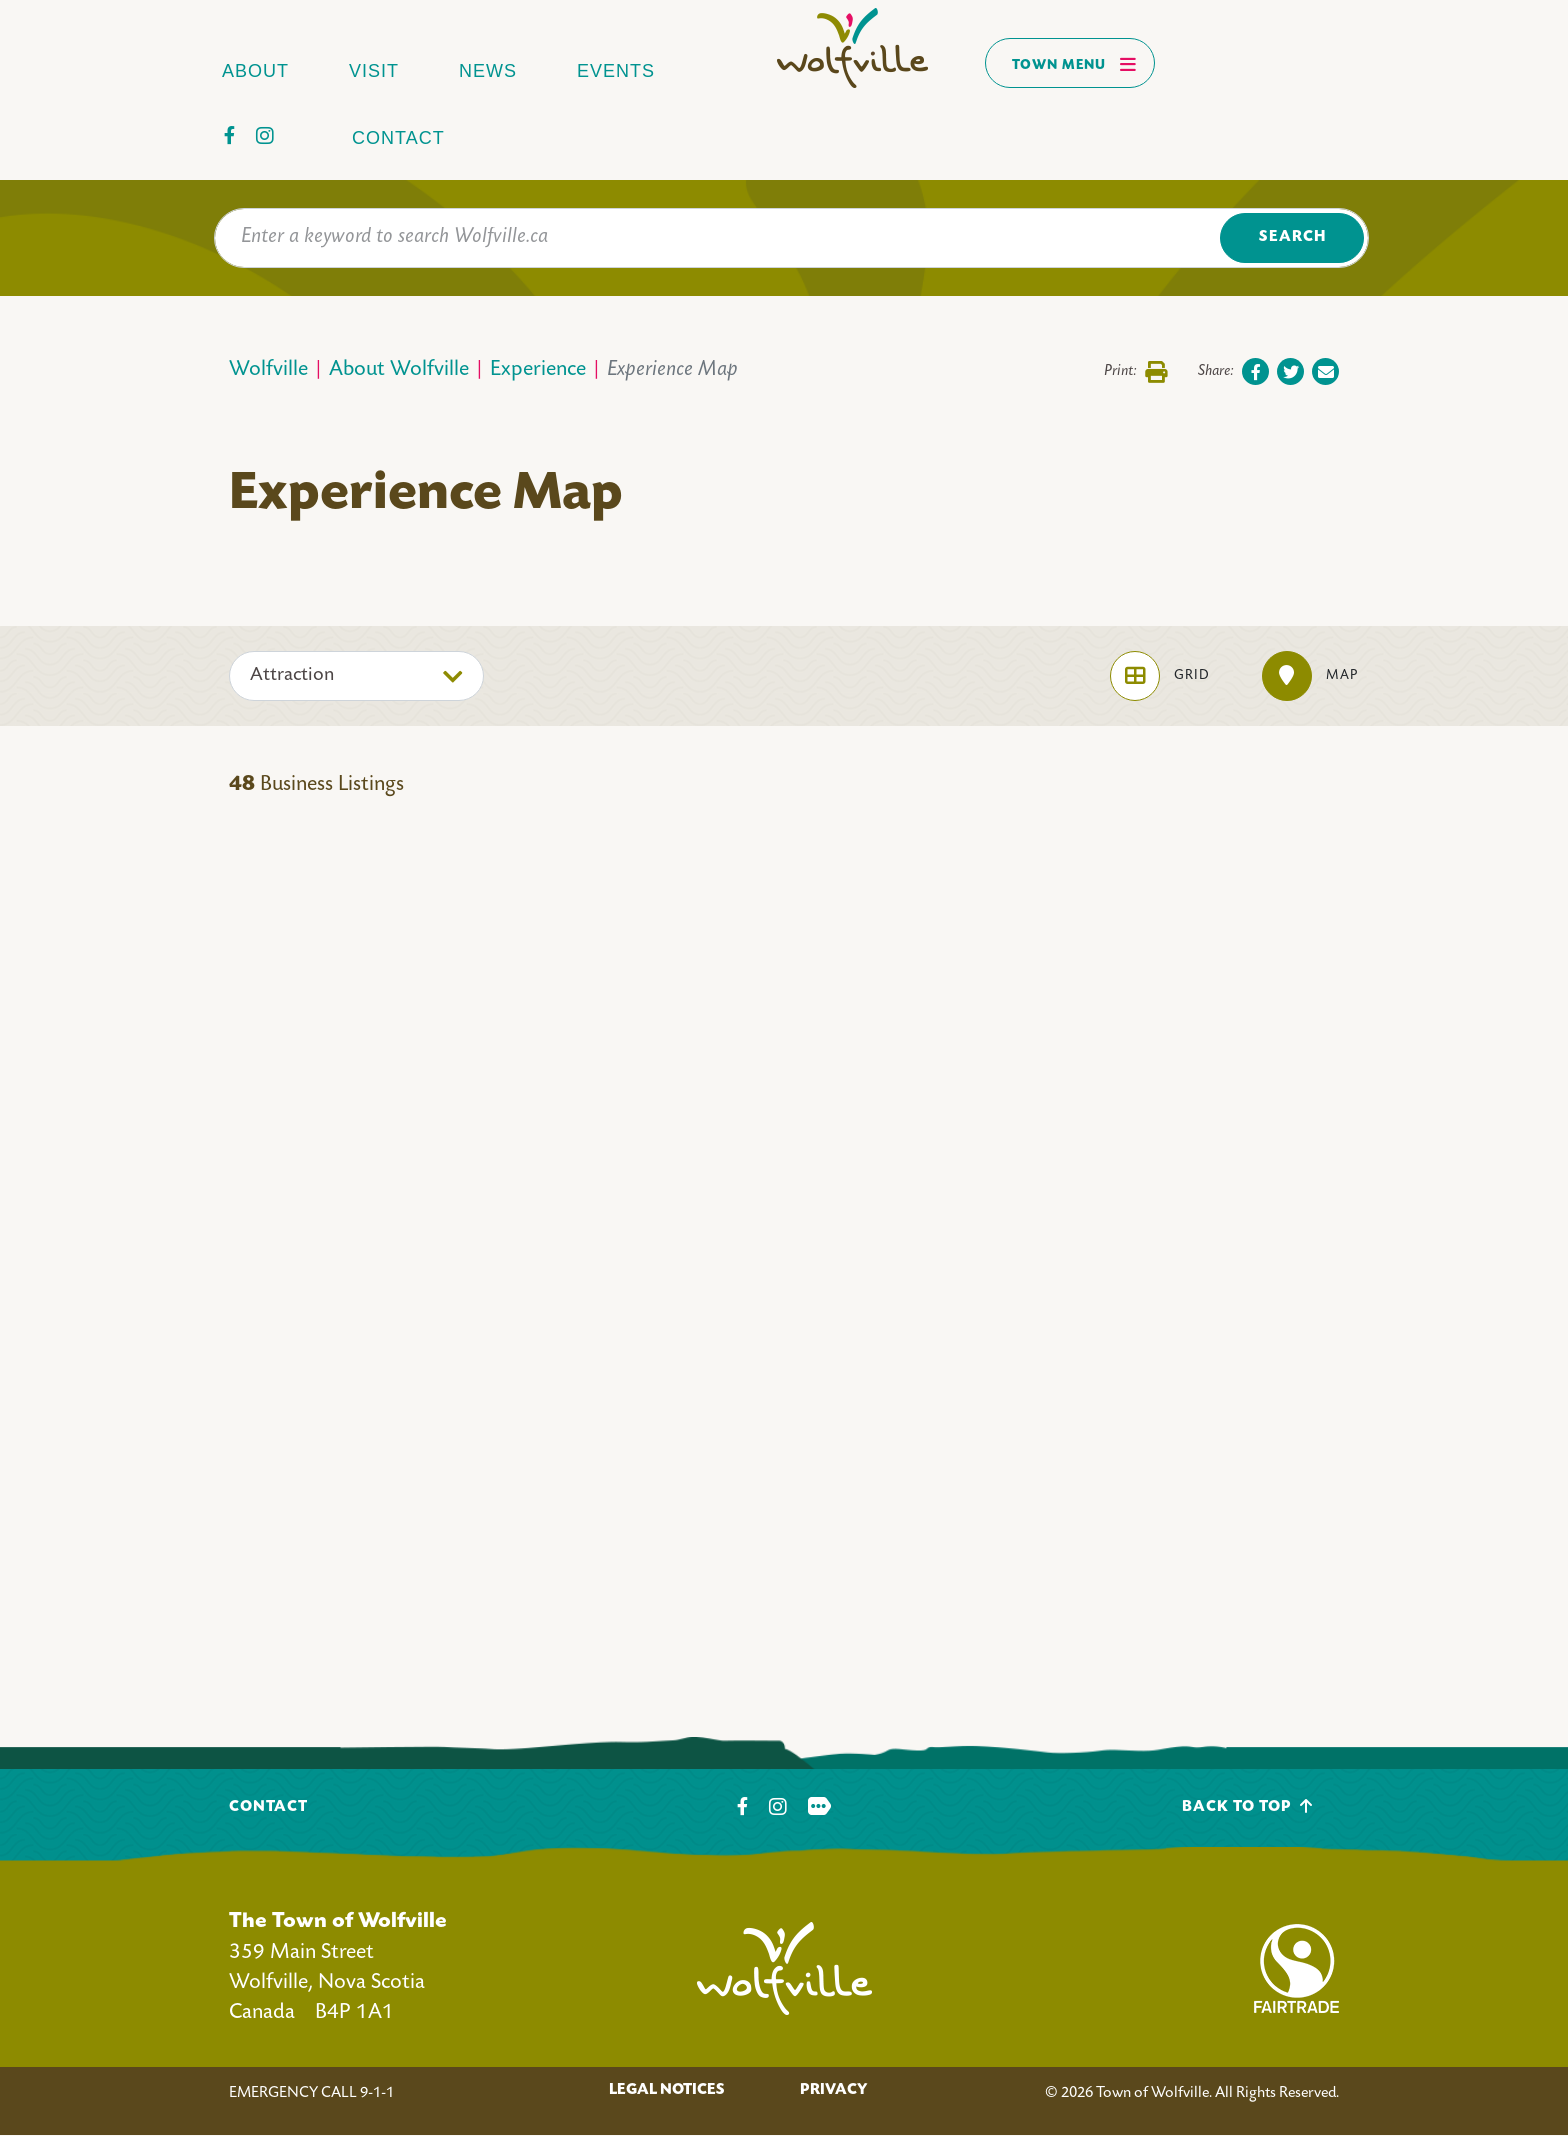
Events (616, 71)
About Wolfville (399, 370)
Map (1310, 676)
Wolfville (268, 370)
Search (1292, 237)
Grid (1160, 676)
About (255, 71)
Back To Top (1247, 1806)
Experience (538, 370)
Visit (374, 71)
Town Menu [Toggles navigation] (1074, 64)
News (488, 71)
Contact (398, 138)
